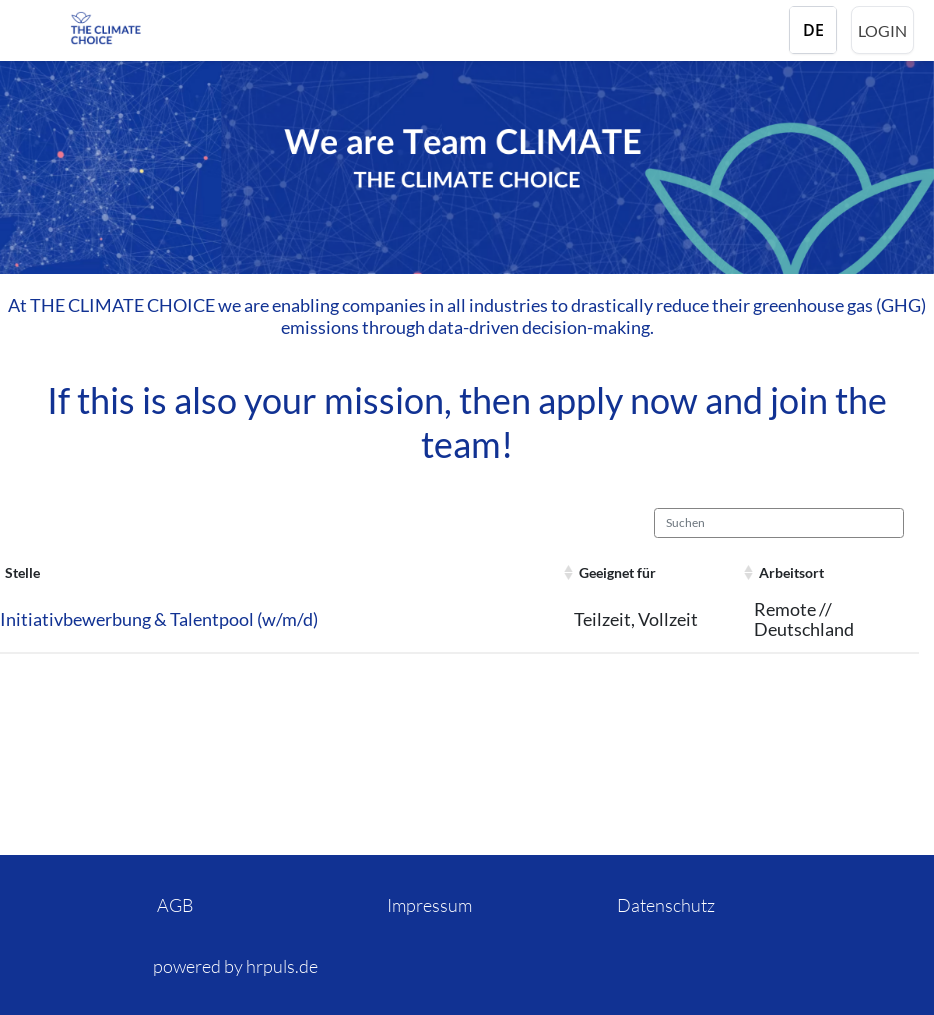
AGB (175, 905)
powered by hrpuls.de (235, 966)
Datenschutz (666, 905)
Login (882, 30)
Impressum (429, 905)
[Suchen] (779, 523)
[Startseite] (150, 28)
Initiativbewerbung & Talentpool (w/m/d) (159, 619)
